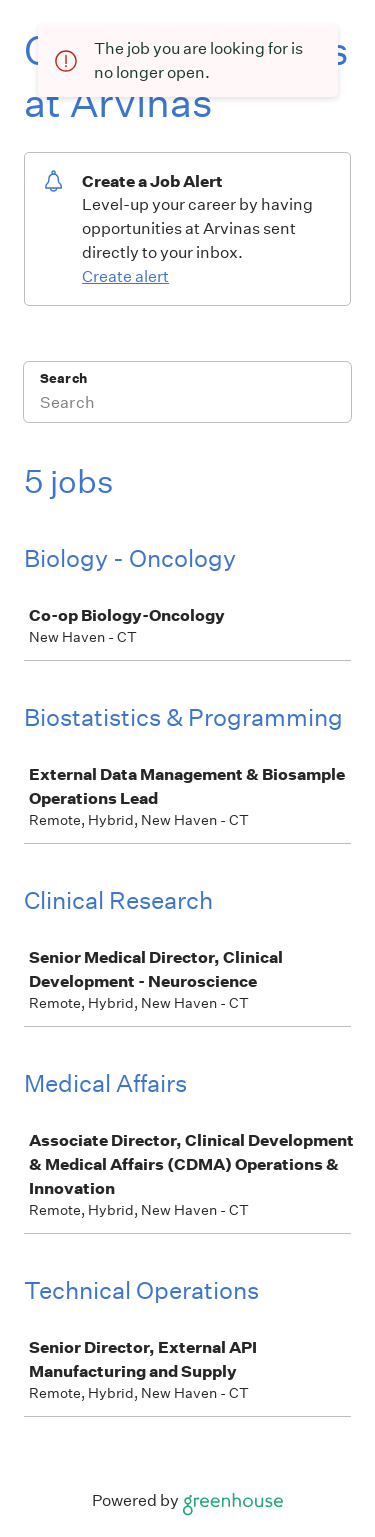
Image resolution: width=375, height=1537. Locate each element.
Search (63, 378)
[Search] (187, 405)
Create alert (125, 276)
